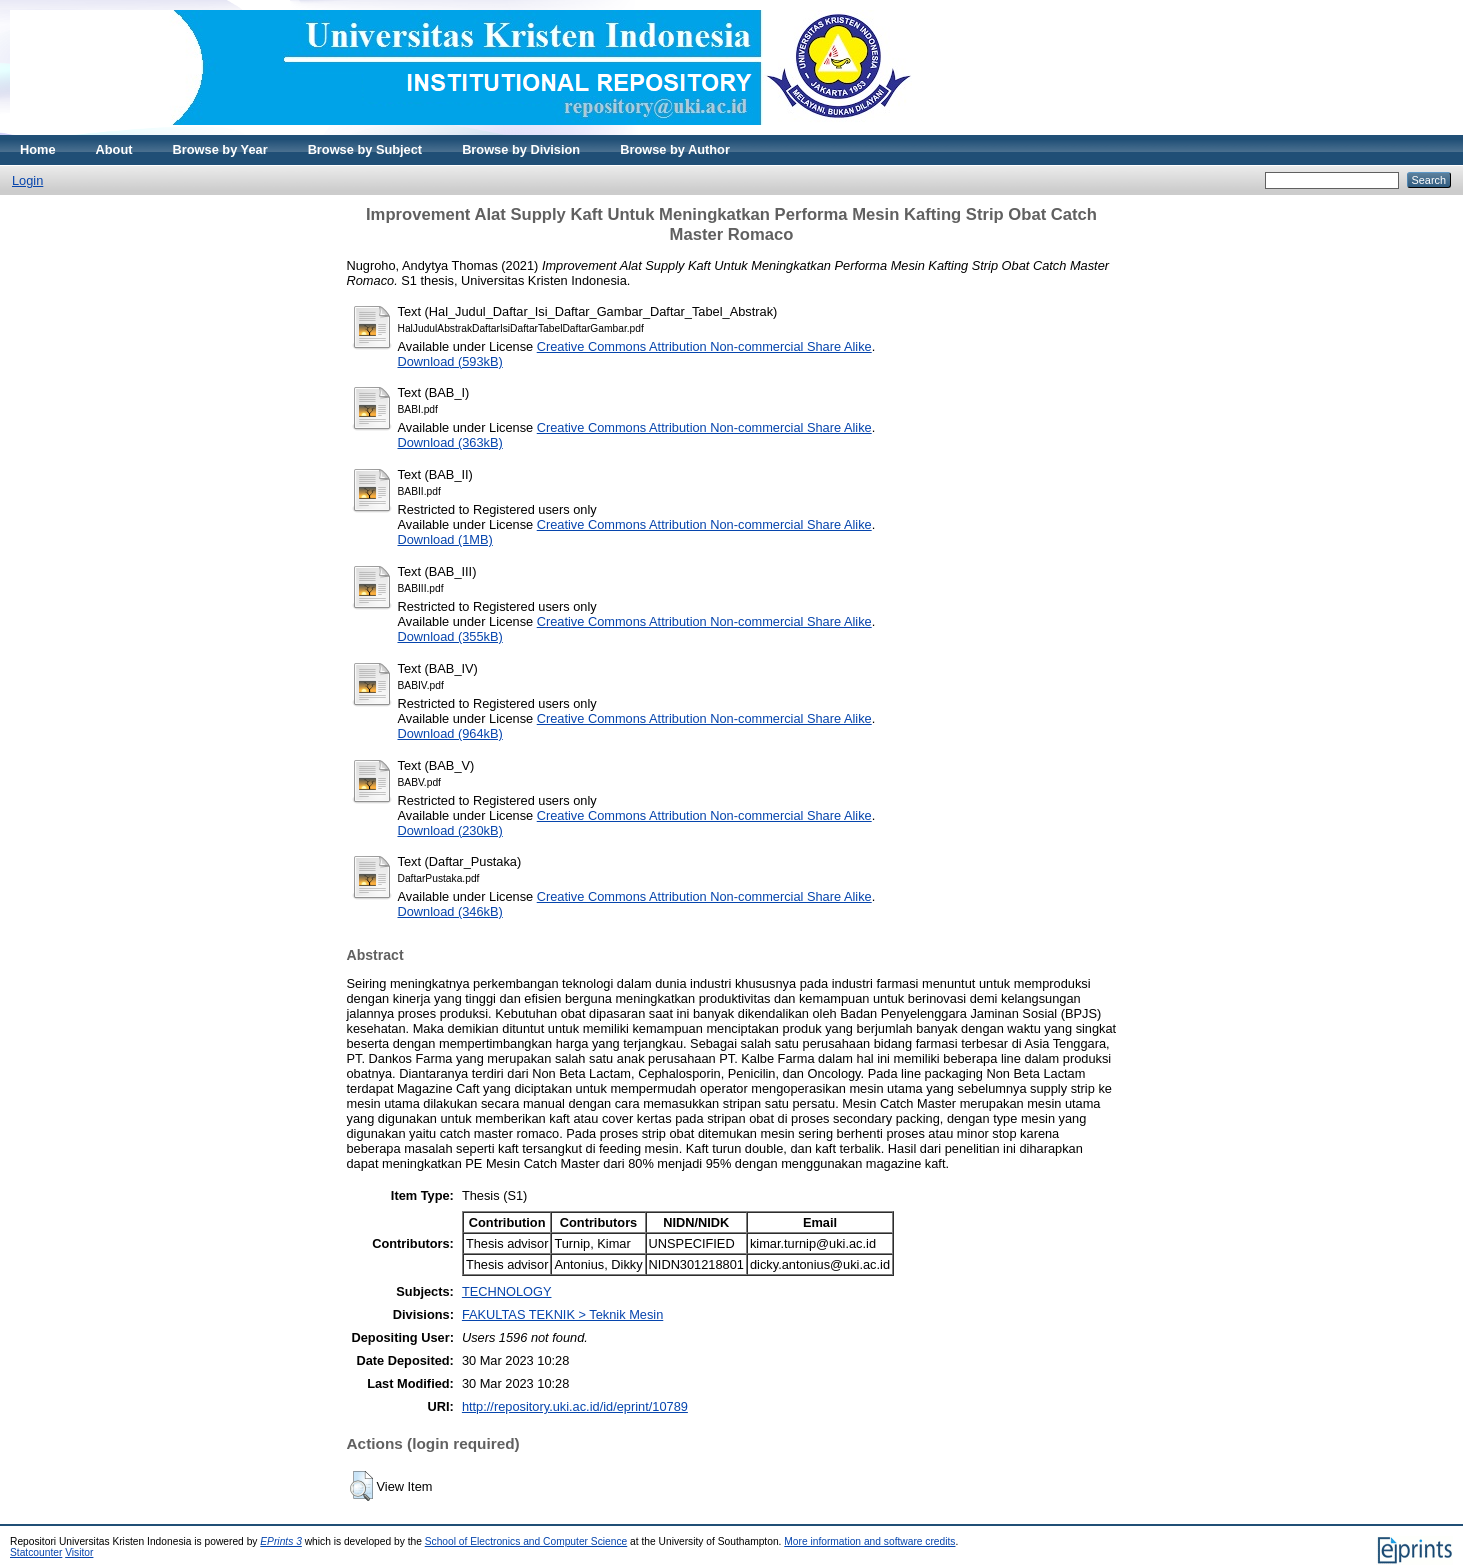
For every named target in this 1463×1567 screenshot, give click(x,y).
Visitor (79, 1552)
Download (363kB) (450, 442)
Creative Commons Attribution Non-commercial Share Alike (704, 346)
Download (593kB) (450, 361)
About (114, 149)
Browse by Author (675, 149)
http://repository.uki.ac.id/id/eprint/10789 (575, 1406)
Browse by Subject (365, 149)
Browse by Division (521, 149)
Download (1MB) (445, 539)
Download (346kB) (450, 911)
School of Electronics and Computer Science (526, 1541)
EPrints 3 (281, 1541)
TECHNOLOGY (507, 1291)
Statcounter (36, 1552)
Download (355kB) (450, 636)
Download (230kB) (450, 830)
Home (38, 149)
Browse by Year (220, 149)
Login (27, 180)
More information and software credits (869, 1541)
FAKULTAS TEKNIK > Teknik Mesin (562, 1314)
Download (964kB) (450, 733)
